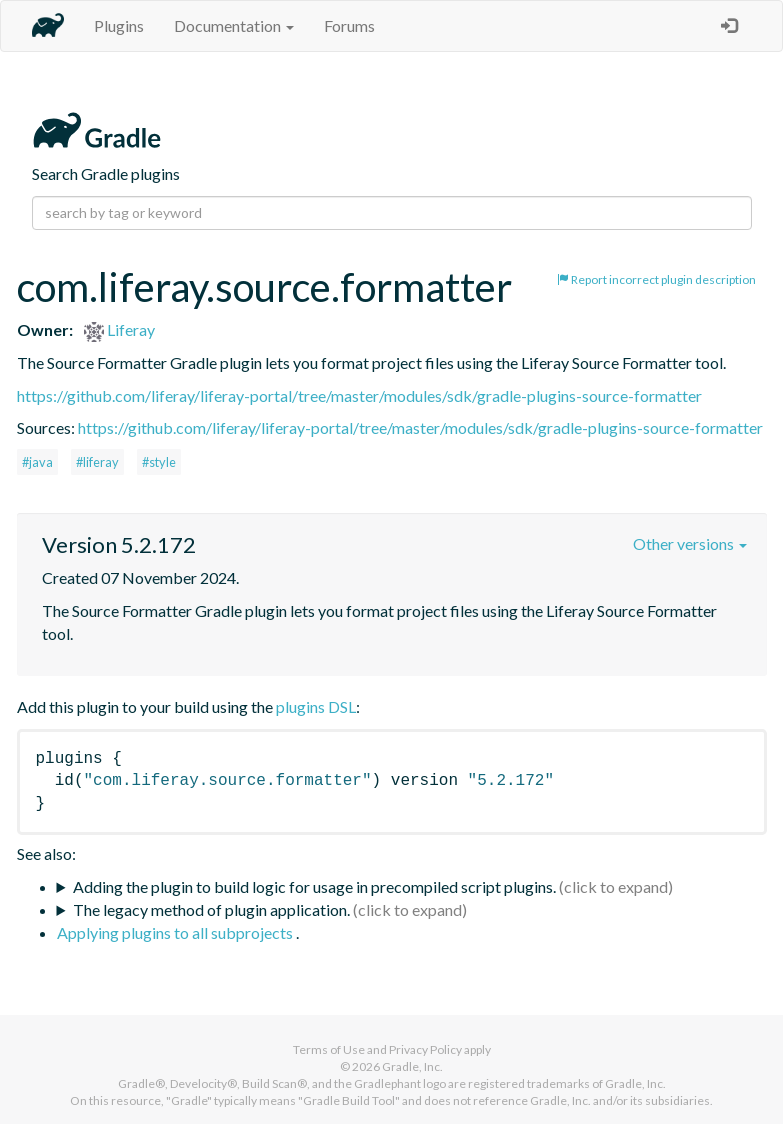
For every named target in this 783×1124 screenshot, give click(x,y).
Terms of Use (329, 1049)
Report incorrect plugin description (656, 279)
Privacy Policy (425, 1049)
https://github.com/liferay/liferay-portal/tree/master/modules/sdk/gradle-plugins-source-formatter (359, 395)
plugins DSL (316, 706)
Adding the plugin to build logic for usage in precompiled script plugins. (314, 886)
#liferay (97, 462)
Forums (349, 25)
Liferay (119, 329)
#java (37, 462)
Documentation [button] (234, 25)
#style (159, 462)
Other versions (690, 543)
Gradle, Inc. (412, 1066)
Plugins (119, 25)
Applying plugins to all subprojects (176, 932)
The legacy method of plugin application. (211, 909)
